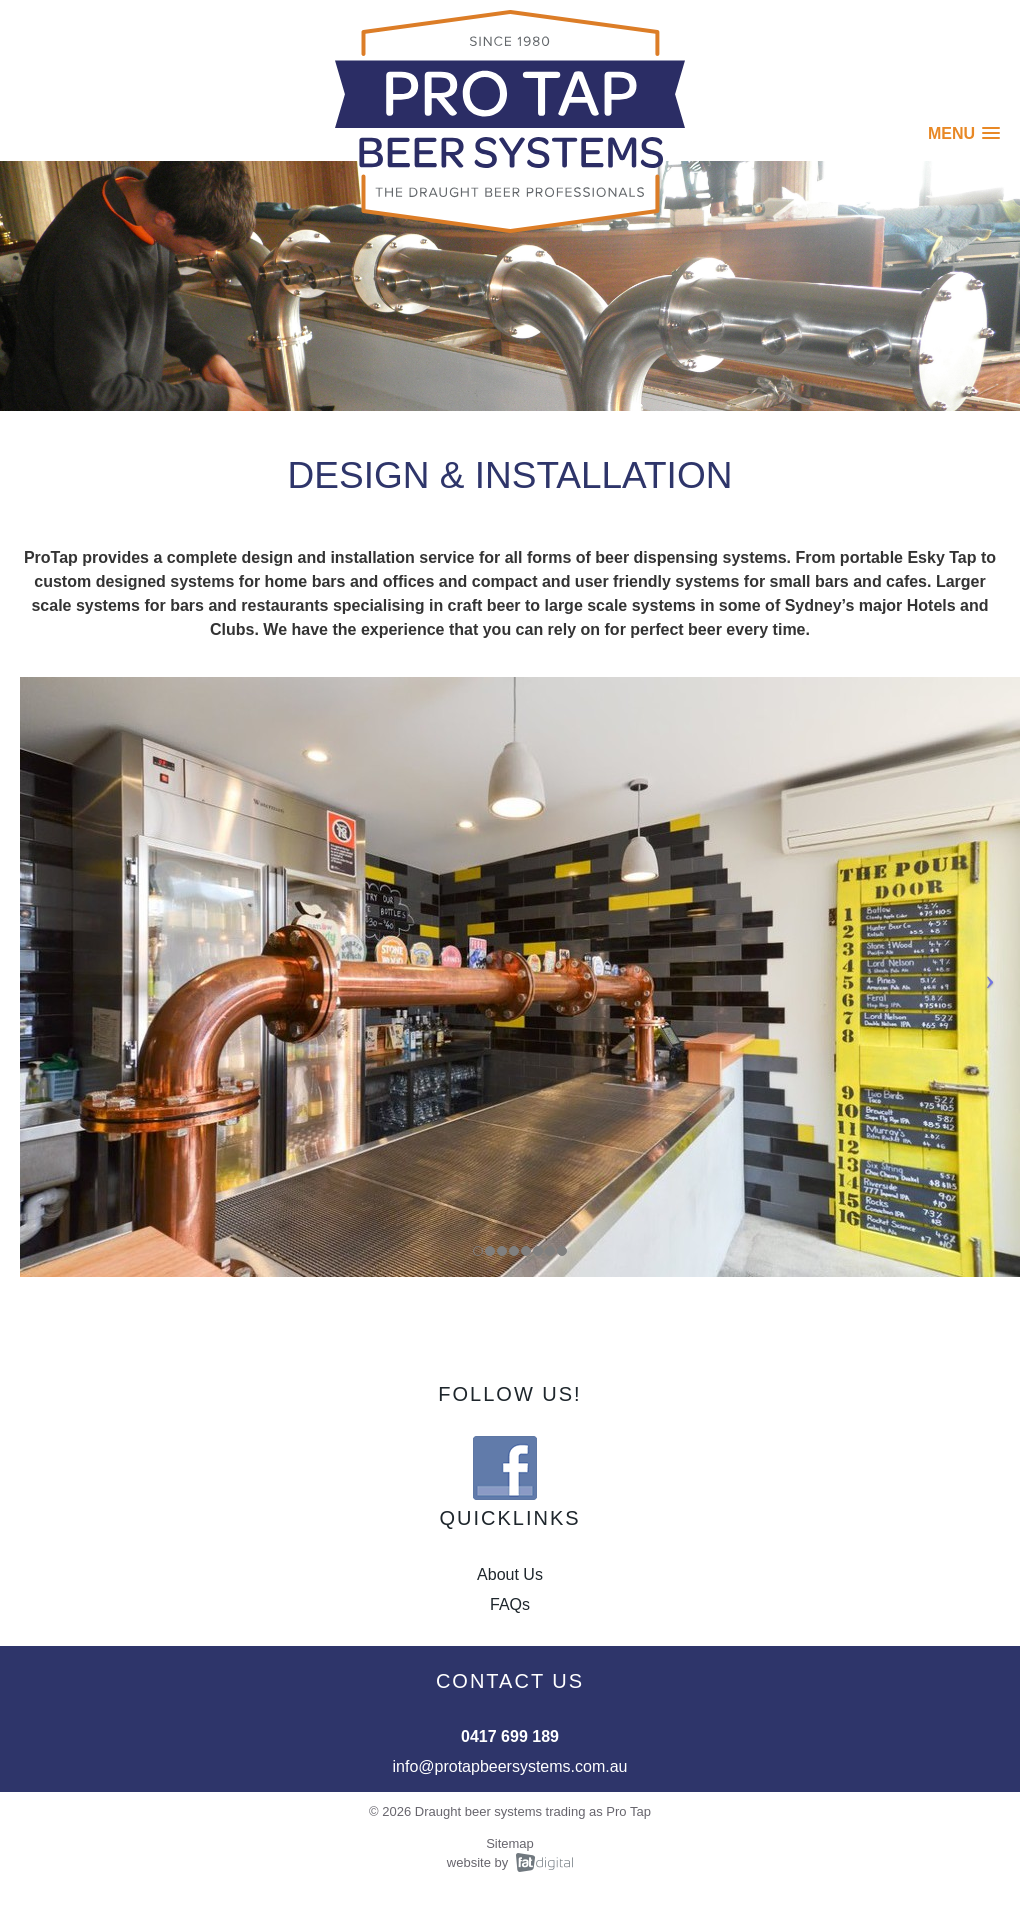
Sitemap (510, 1843)
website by (477, 1862)
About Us (510, 1574)
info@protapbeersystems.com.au (509, 1766)
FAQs (510, 1604)
